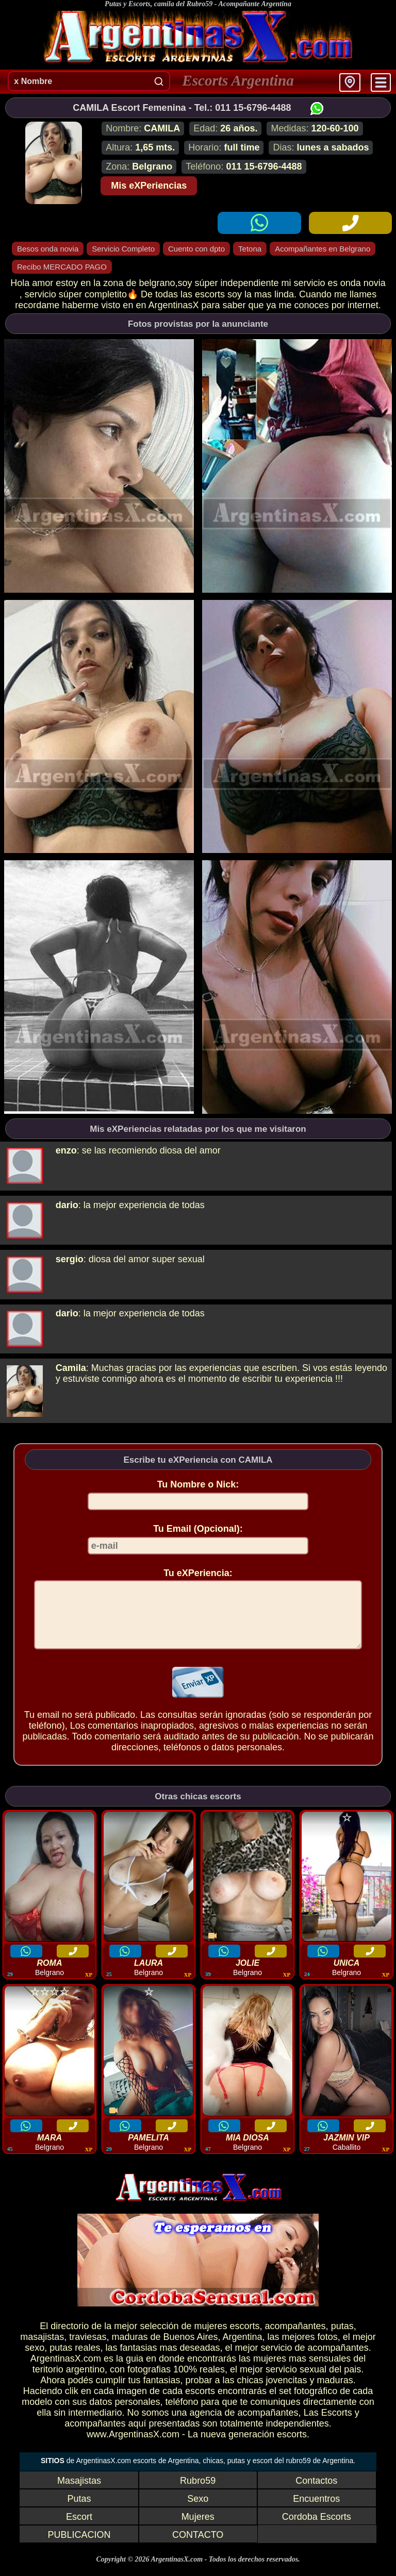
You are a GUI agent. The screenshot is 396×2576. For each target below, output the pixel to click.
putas (342, 2338)
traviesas (87, 2349)
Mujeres (198, 2529)
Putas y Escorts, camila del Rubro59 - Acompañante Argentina (198, 4)
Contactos (316, 2493)
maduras (129, 2349)
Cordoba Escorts (316, 2529)
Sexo (197, 2511)
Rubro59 (198, 2493)
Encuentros (316, 2511)
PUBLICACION (78, 2547)
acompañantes (295, 2338)
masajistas (42, 2349)
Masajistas (79, 2493)
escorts (244, 2338)
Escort (79, 2529)
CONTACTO (197, 2547)
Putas (79, 2511)
